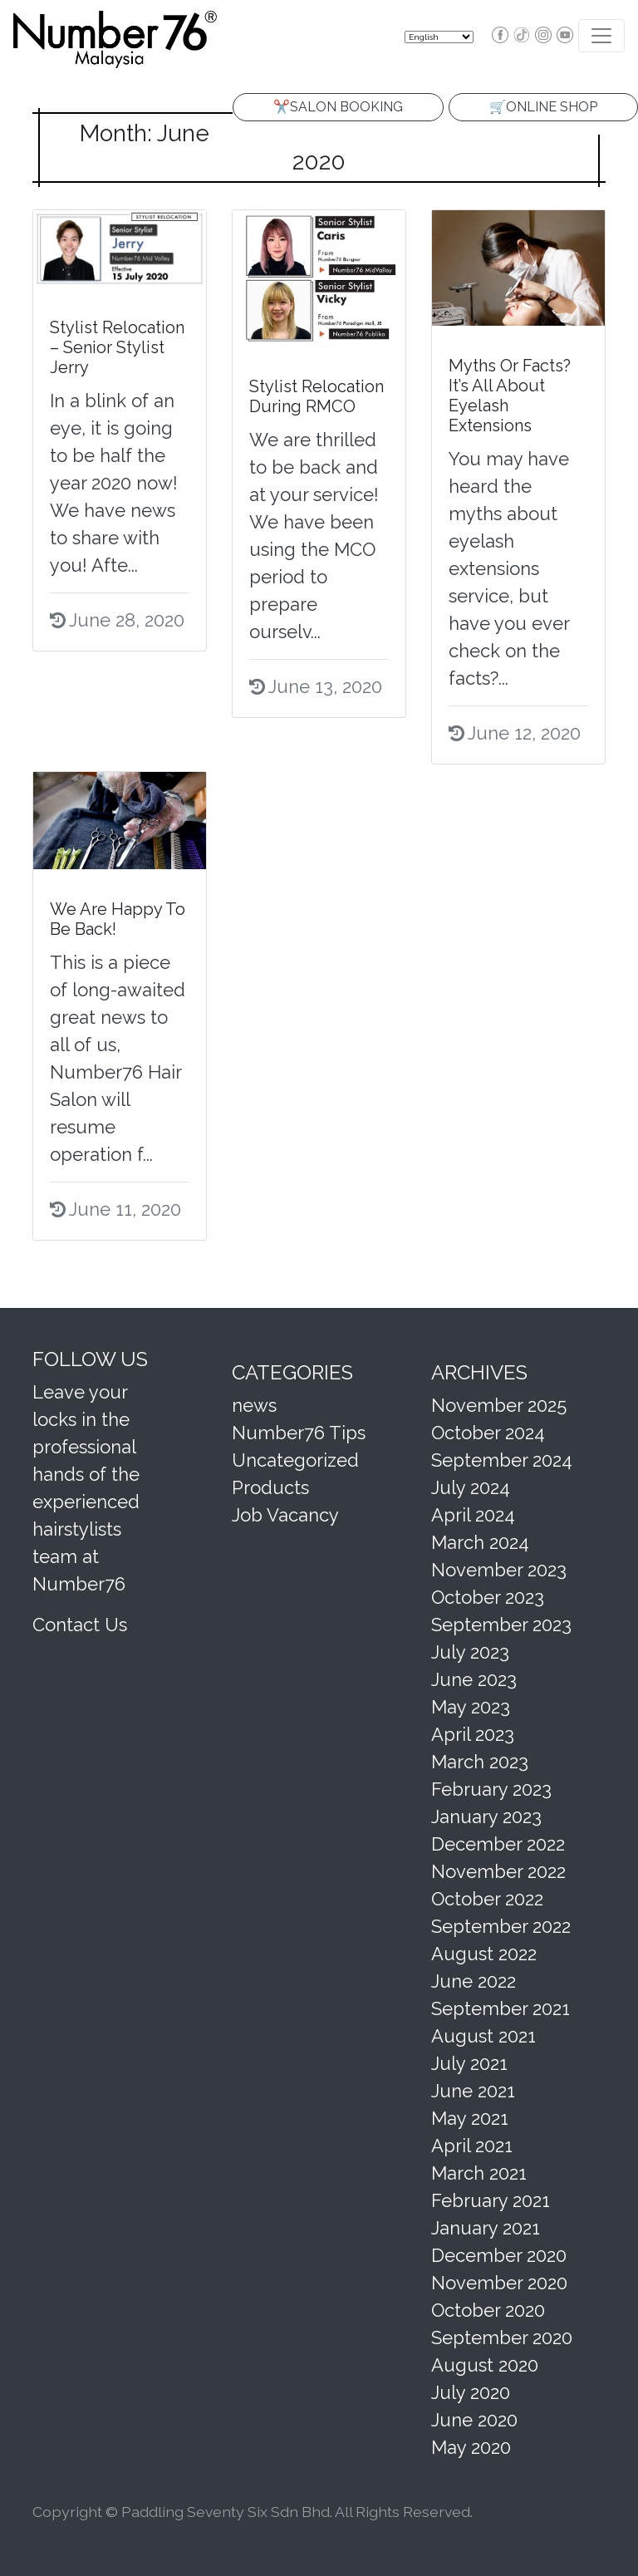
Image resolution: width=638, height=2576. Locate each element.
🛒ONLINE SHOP (543, 107)
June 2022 (473, 1981)
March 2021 (479, 2173)
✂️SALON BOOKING (338, 107)
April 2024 (473, 1515)
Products (270, 1487)
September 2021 (500, 2008)
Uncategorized (295, 1460)
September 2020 (501, 2337)
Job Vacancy (285, 1515)
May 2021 (469, 2118)
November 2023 (499, 1570)
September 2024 (501, 1460)
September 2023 (501, 1624)
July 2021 (469, 2063)
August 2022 (484, 1953)
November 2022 (498, 1871)
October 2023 (487, 1597)
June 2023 (474, 1679)
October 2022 (487, 1899)
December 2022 (498, 1844)
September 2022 (501, 1926)
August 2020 (484, 2365)
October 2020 (488, 2310)
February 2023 (491, 1789)
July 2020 (470, 2392)
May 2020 (471, 2447)
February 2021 (490, 2200)
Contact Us (79, 1624)
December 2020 (499, 2255)
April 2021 (472, 2145)
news (254, 1405)
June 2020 (474, 2420)
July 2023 (470, 1652)
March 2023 (479, 1761)
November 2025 (499, 1405)
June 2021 (473, 2091)
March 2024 (480, 1542)
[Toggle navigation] (601, 35)
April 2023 (472, 1734)
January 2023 (486, 1816)
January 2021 (485, 2228)
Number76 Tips (299, 1432)
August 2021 (483, 2036)
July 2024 (470, 1487)
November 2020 (499, 2282)
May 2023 (470, 1707)
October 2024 (488, 1432)
